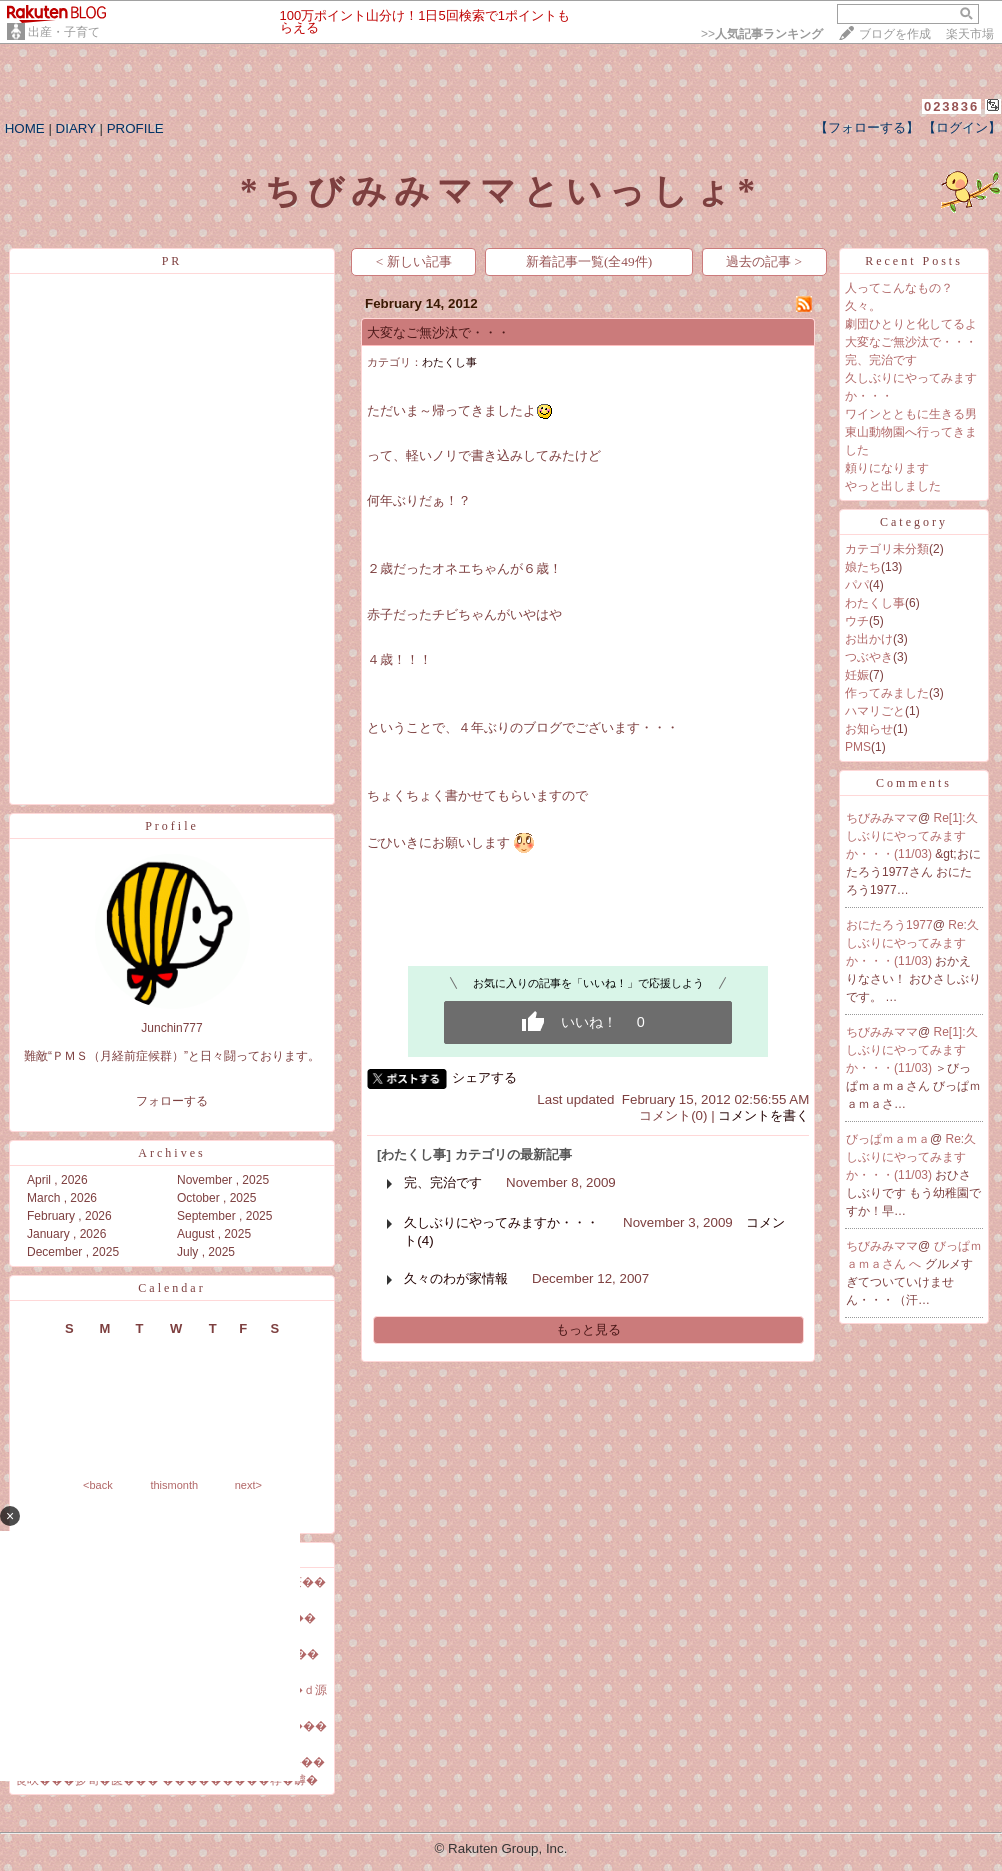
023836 (951, 106)
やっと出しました (893, 486)
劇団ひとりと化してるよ (911, 324)
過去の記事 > (764, 261)
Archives (171, 1153)
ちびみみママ (882, 818)
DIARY (76, 128)
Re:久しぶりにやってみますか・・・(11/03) (912, 943)
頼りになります (887, 468)
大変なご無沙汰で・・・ (438, 332)
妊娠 (857, 675)
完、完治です (443, 1182)
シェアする (484, 1077)
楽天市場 (970, 34)
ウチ (857, 621)
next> (248, 1485)
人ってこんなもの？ (899, 288)
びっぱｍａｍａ (888, 1139)
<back (98, 1485)
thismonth (174, 1485)
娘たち (863, 567)
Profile (172, 826)
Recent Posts (914, 261)
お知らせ (869, 729)
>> (762, 34)
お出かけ (869, 639)
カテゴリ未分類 (887, 549)
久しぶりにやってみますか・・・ (501, 1222)
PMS (858, 747)
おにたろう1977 (889, 925)
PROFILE (135, 128)
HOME (25, 128)
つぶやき (869, 657)
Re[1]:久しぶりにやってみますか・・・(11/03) (912, 836)
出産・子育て (64, 32)
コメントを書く (763, 1115)
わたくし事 (449, 362)
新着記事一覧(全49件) (589, 261)
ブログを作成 (895, 34)
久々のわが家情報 (456, 1278)
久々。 (863, 306)
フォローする (172, 1101)
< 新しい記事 (414, 261)
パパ (857, 585)
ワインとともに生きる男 (911, 414)
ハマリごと (875, 711)
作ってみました (887, 693)
